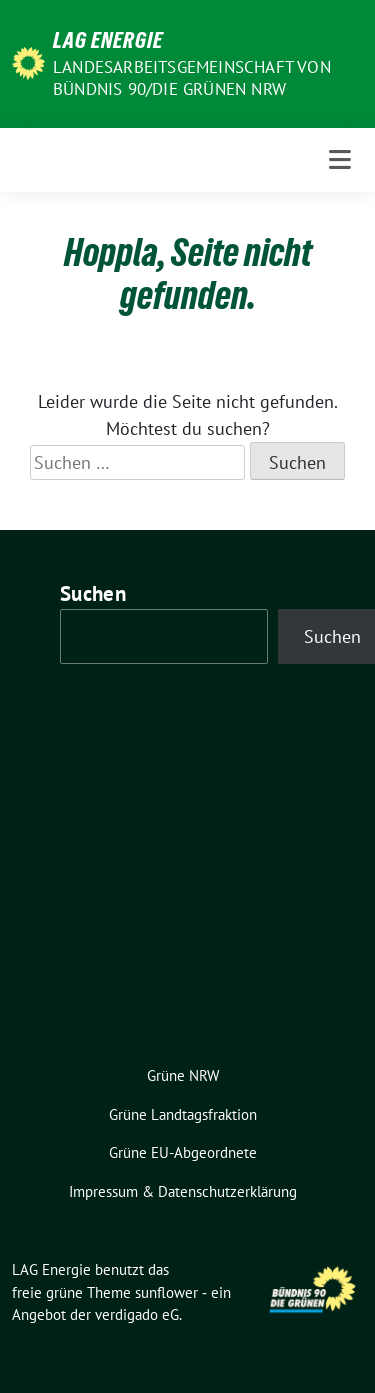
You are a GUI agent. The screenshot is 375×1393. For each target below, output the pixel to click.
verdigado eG (137, 1314)
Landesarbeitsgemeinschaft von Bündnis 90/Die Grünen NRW (192, 78)
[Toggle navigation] (340, 160)
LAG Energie (108, 40)
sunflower (166, 1292)
